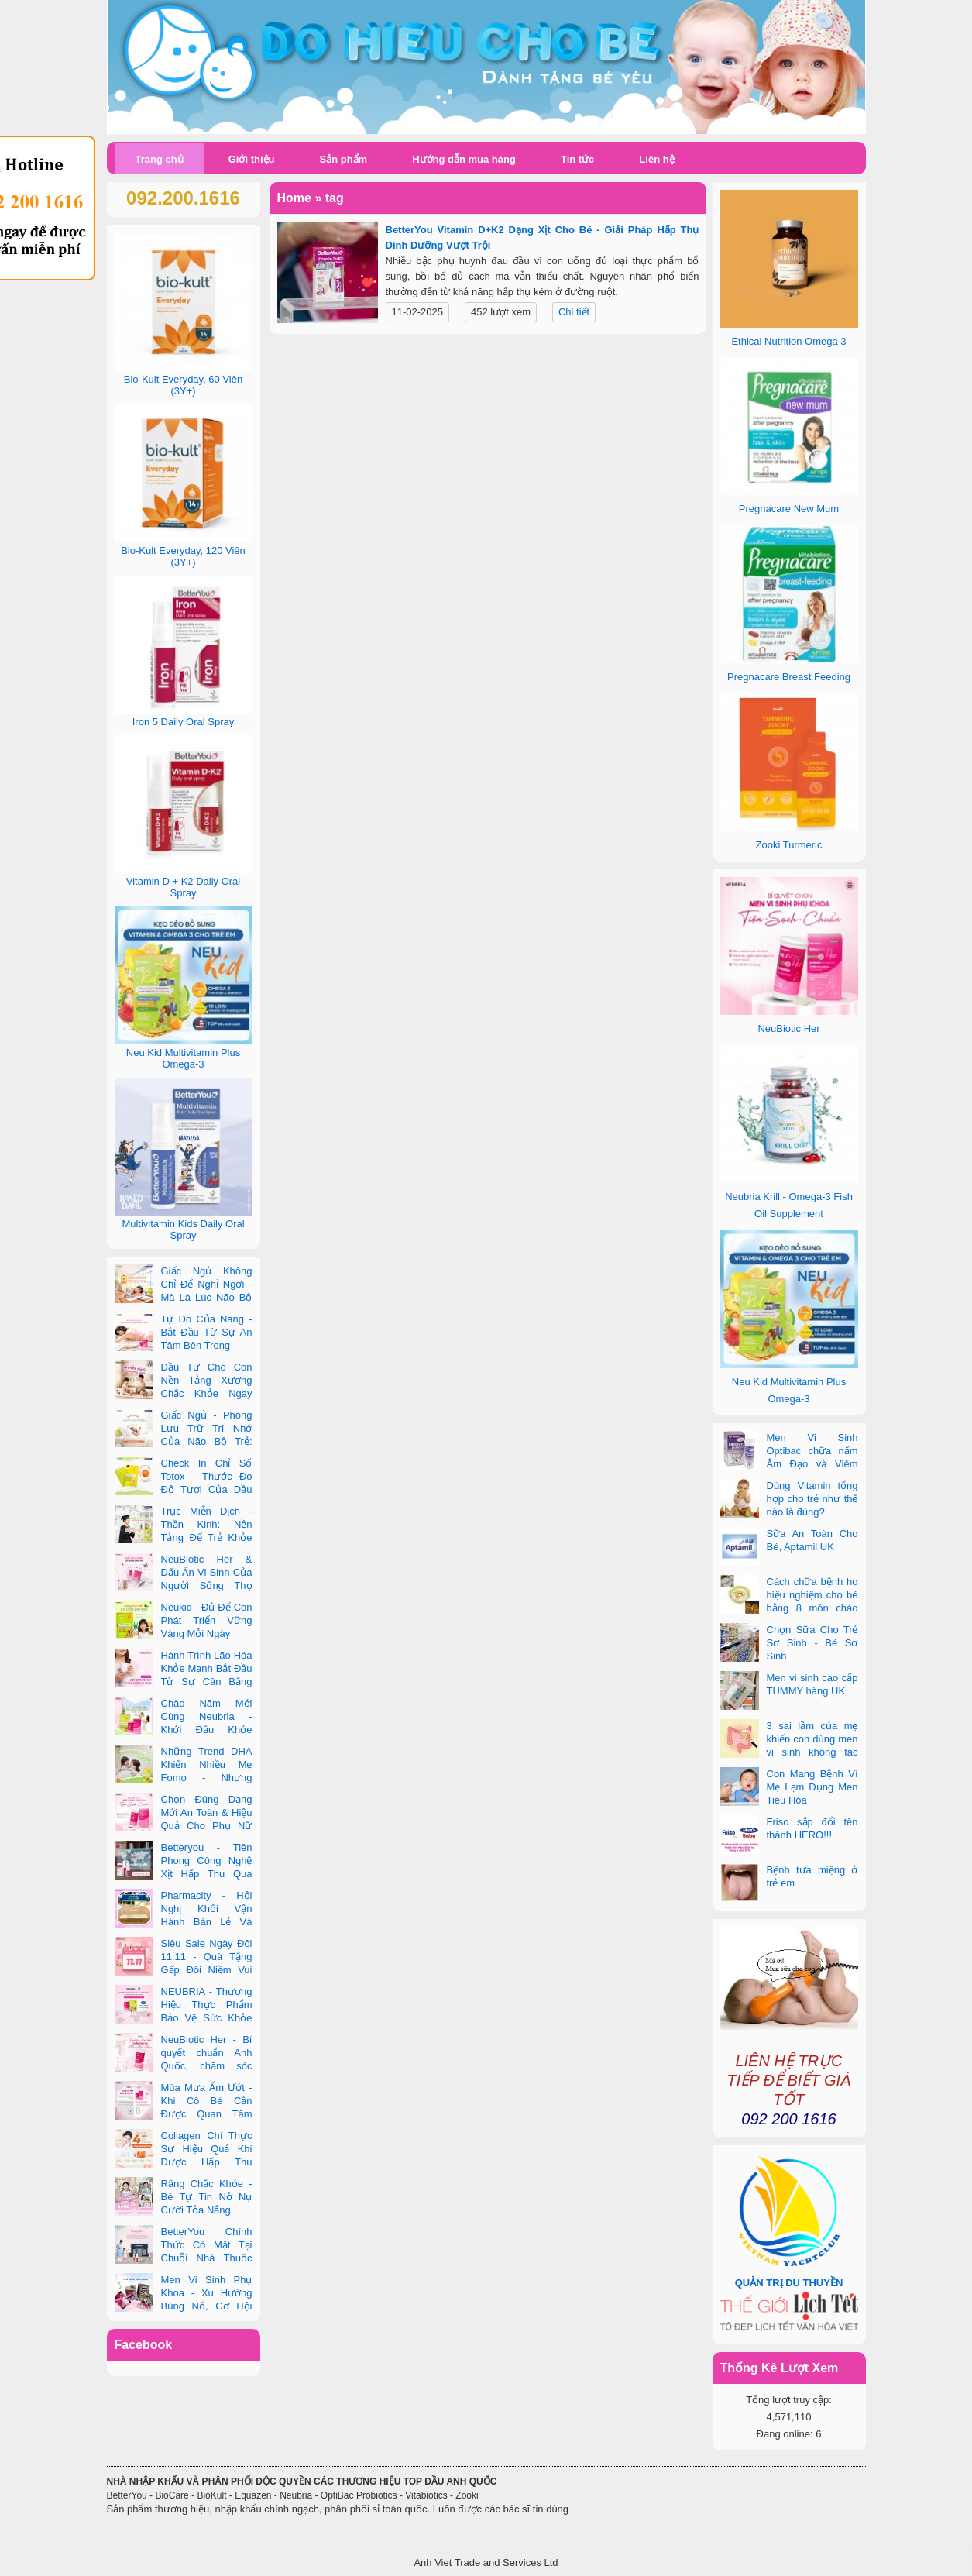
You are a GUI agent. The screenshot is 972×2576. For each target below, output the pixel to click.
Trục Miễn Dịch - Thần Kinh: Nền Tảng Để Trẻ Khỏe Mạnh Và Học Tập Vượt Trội (183, 1537)
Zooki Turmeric (789, 845)
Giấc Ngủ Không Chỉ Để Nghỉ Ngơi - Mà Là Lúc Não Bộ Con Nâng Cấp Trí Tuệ (183, 1297)
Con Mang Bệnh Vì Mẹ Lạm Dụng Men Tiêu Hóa (812, 1787)
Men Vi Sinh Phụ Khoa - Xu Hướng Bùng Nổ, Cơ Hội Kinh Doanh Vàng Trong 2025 (183, 2306)
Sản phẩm (343, 159)
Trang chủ (160, 159)
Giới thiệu (251, 159)
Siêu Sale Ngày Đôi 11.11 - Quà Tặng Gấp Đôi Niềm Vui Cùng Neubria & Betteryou (183, 1970)
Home (294, 198)
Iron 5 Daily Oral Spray (183, 721)
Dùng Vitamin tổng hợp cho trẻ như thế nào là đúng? (812, 1499)
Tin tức (577, 159)
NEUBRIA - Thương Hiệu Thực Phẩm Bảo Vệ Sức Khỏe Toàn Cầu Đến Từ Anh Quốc (183, 2018)
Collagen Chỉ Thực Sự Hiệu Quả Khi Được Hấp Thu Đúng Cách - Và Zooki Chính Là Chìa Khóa (183, 2162)
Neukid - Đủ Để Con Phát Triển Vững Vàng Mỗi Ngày (206, 1620)
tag (334, 198)
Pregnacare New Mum (789, 508)
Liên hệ (656, 159)
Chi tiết (573, 312)
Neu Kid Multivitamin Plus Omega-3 (183, 1058)
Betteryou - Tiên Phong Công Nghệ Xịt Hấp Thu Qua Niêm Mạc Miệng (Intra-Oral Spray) (183, 1874)
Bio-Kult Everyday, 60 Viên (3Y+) (183, 385)
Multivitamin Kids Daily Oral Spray (183, 1229)
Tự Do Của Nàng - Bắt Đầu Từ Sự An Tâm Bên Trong (206, 1332)
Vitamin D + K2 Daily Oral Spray (183, 887)
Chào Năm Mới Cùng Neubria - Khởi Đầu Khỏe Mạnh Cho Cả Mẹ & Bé (183, 1729)
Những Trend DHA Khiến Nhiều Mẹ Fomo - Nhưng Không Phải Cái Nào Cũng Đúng (183, 1777)
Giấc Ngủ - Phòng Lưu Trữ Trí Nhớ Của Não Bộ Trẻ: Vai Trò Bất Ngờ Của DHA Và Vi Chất (183, 1441)
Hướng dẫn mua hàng (464, 159)
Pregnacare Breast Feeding (788, 677)
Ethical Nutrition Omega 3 (788, 341)
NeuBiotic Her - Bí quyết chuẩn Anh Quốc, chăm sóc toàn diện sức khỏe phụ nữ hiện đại (183, 2066)
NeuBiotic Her (788, 1028)
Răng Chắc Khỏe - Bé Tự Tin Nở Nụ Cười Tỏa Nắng (206, 2197)
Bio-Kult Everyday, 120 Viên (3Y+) (183, 556)
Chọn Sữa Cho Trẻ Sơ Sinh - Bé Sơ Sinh (812, 1643)
